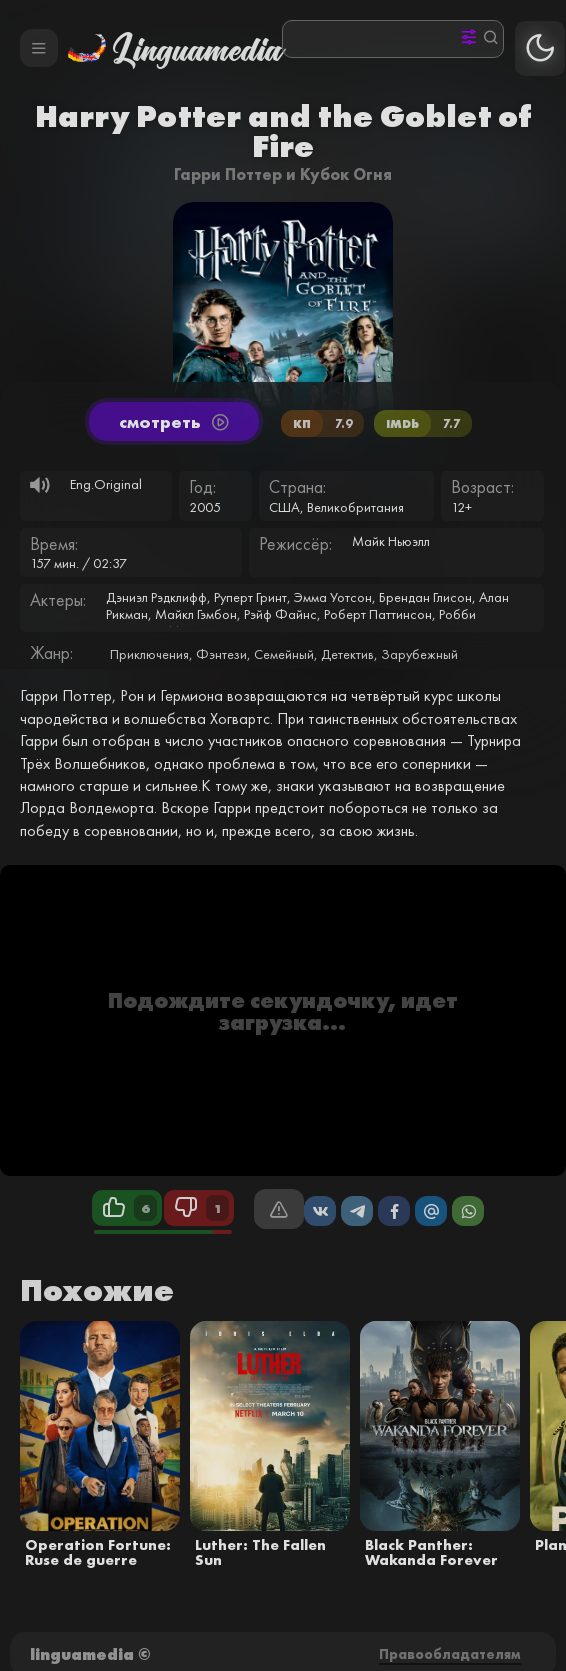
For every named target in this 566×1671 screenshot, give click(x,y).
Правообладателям (450, 1654)
